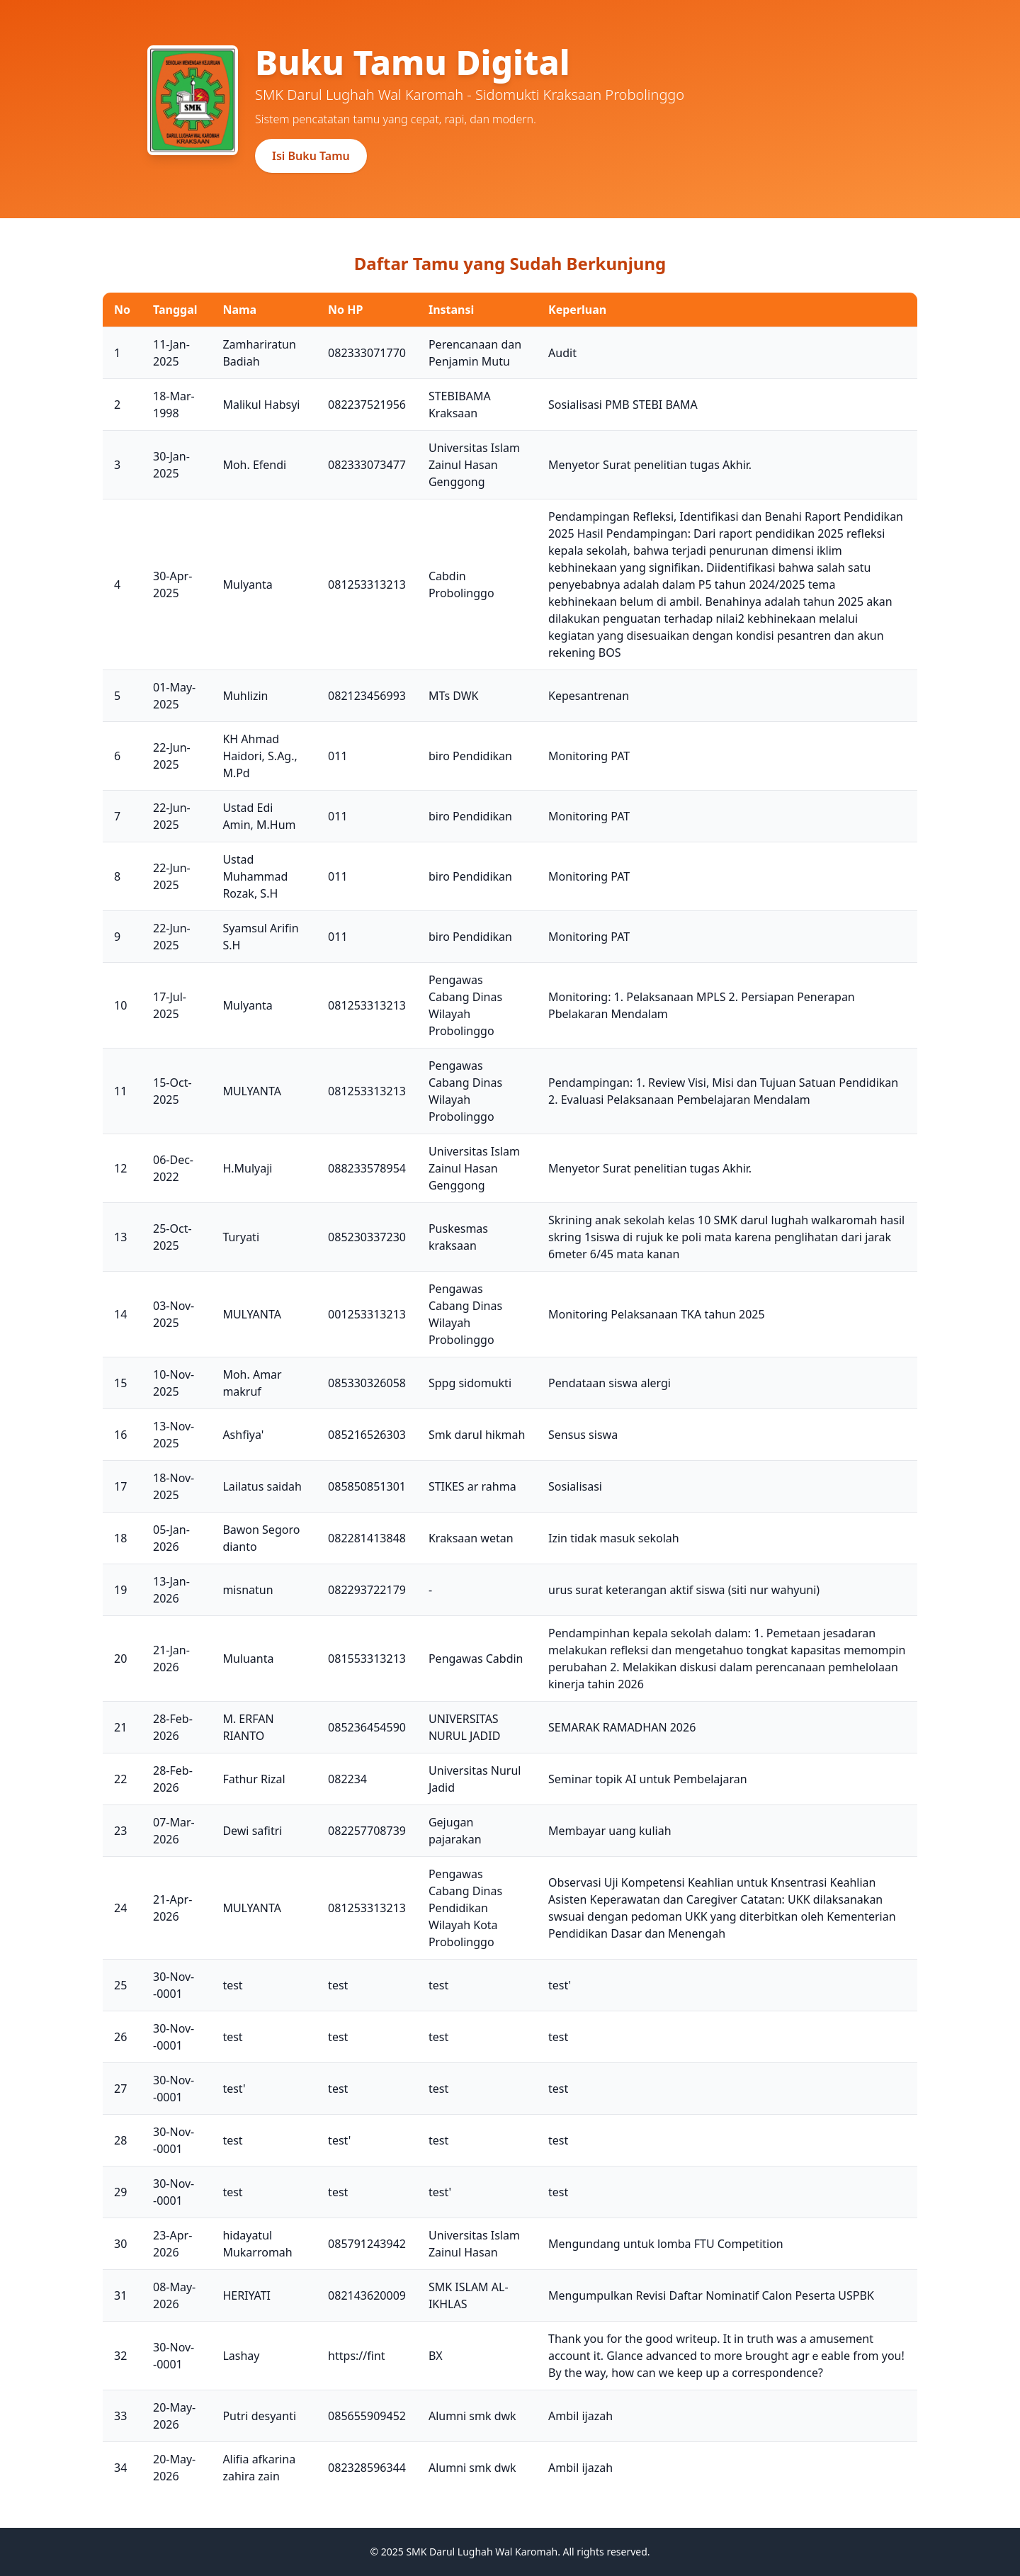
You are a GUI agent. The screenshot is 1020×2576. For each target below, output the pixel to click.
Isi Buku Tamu (311, 156)
